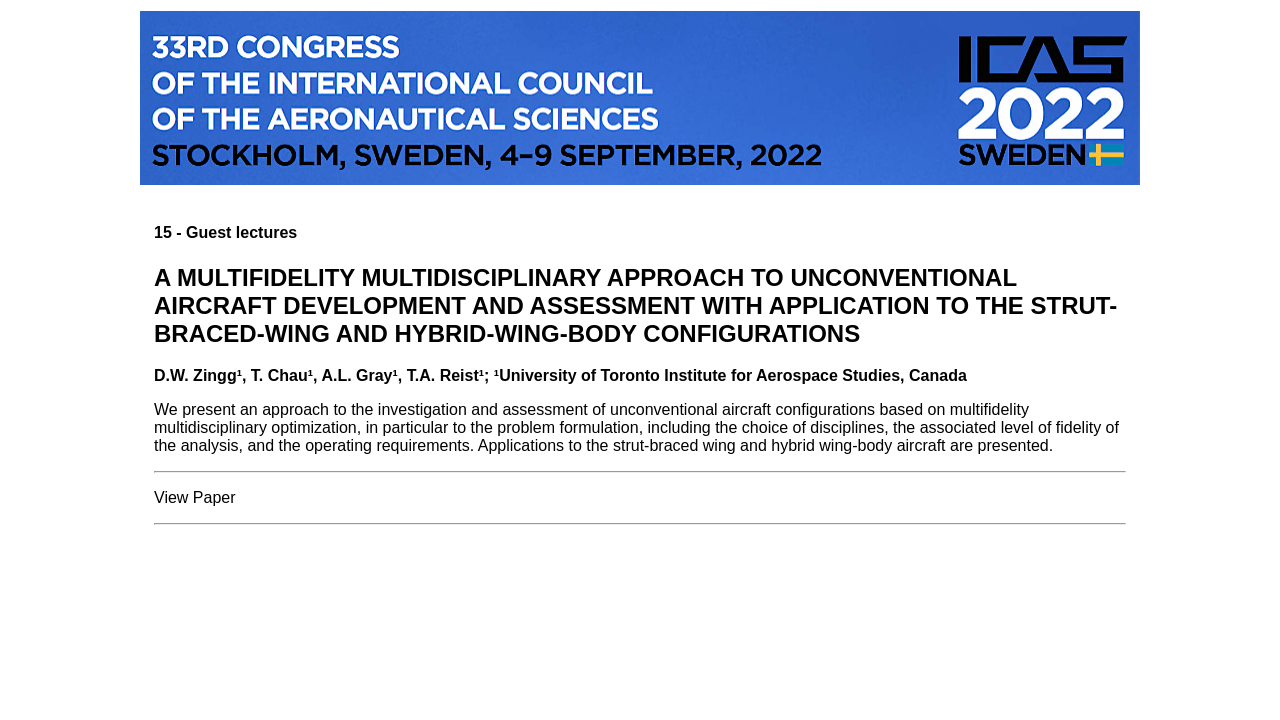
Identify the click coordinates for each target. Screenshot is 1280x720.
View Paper (195, 497)
